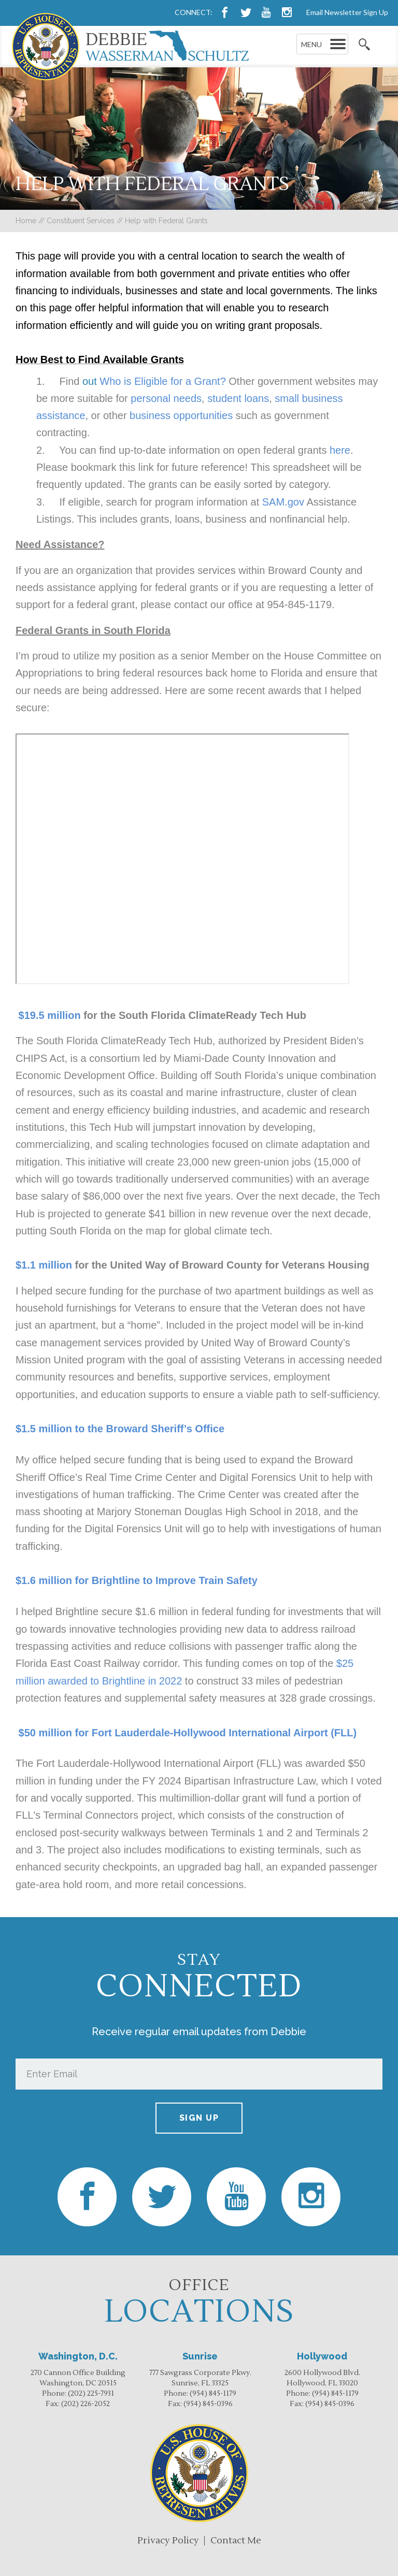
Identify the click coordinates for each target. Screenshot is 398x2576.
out (91, 381)
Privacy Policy (168, 2540)
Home (26, 221)
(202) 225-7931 (91, 2393)
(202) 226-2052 (85, 2404)
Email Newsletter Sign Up (347, 12)
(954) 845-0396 (208, 2404)
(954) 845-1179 (213, 2393)
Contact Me (235, 2540)
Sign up (199, 2118)
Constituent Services (81, 221)
